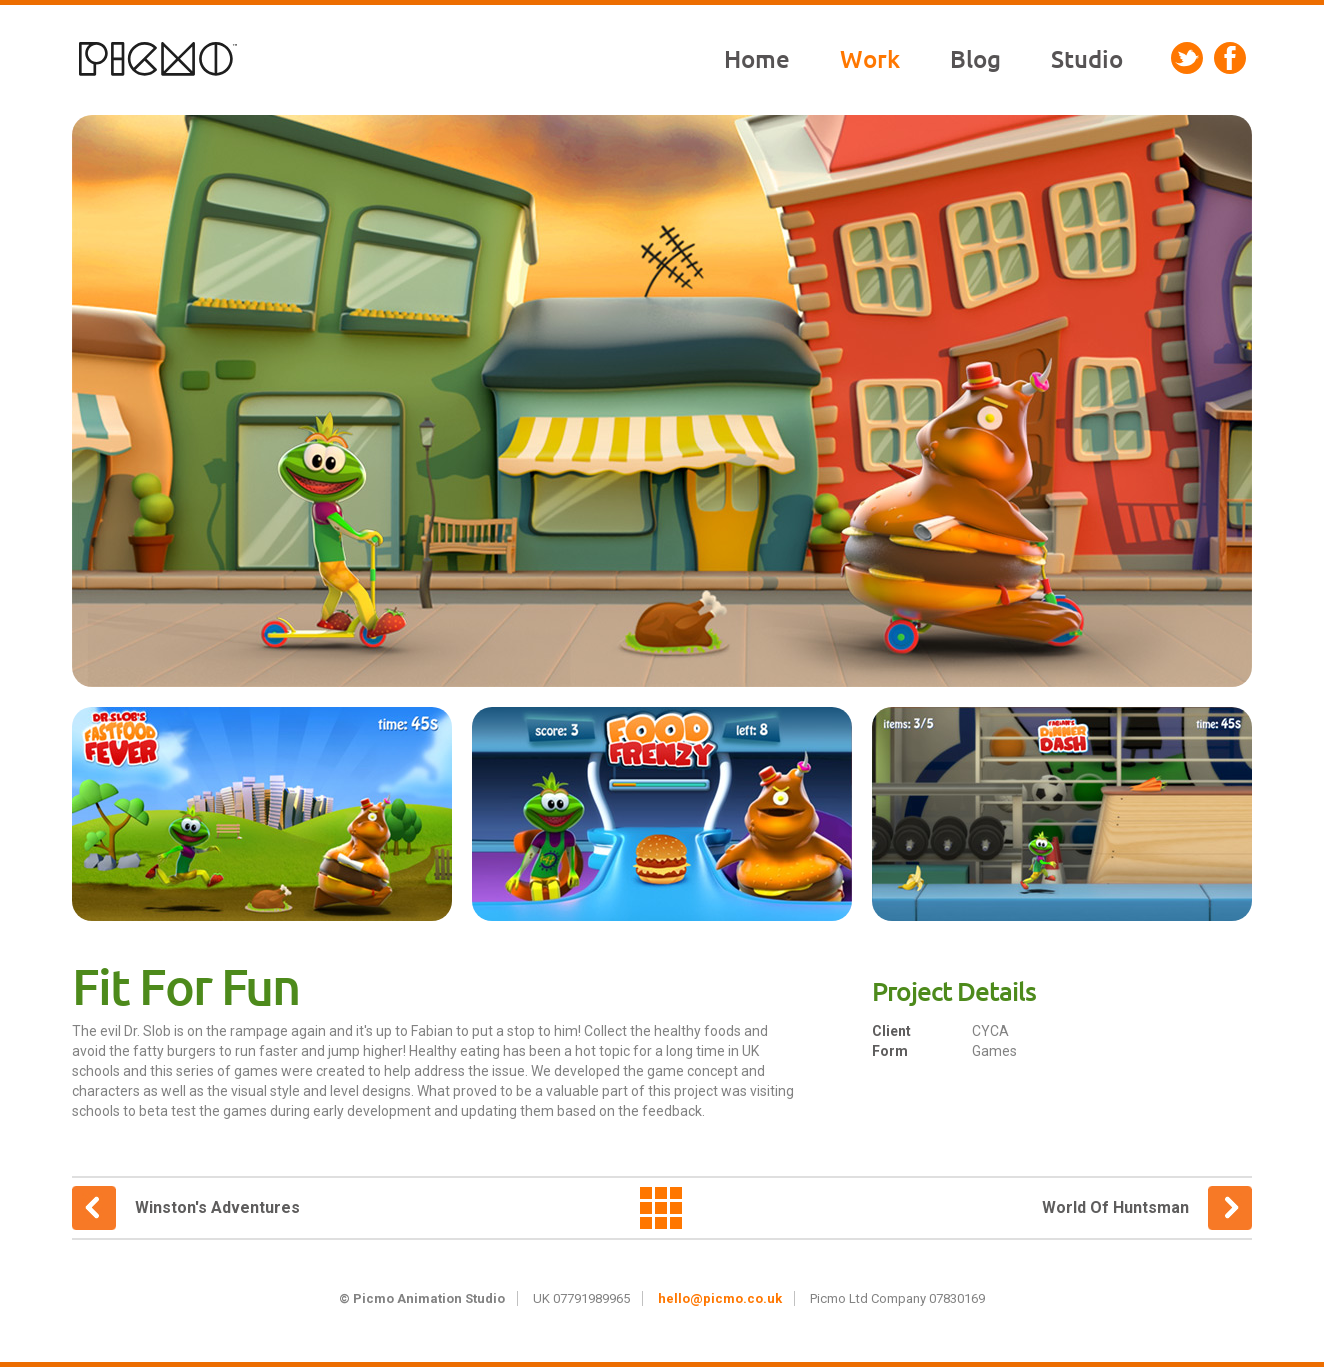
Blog (975, 59)
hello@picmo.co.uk (720, 1298)
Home (757, 59)
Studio (1087, 59)
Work (870, 59)
